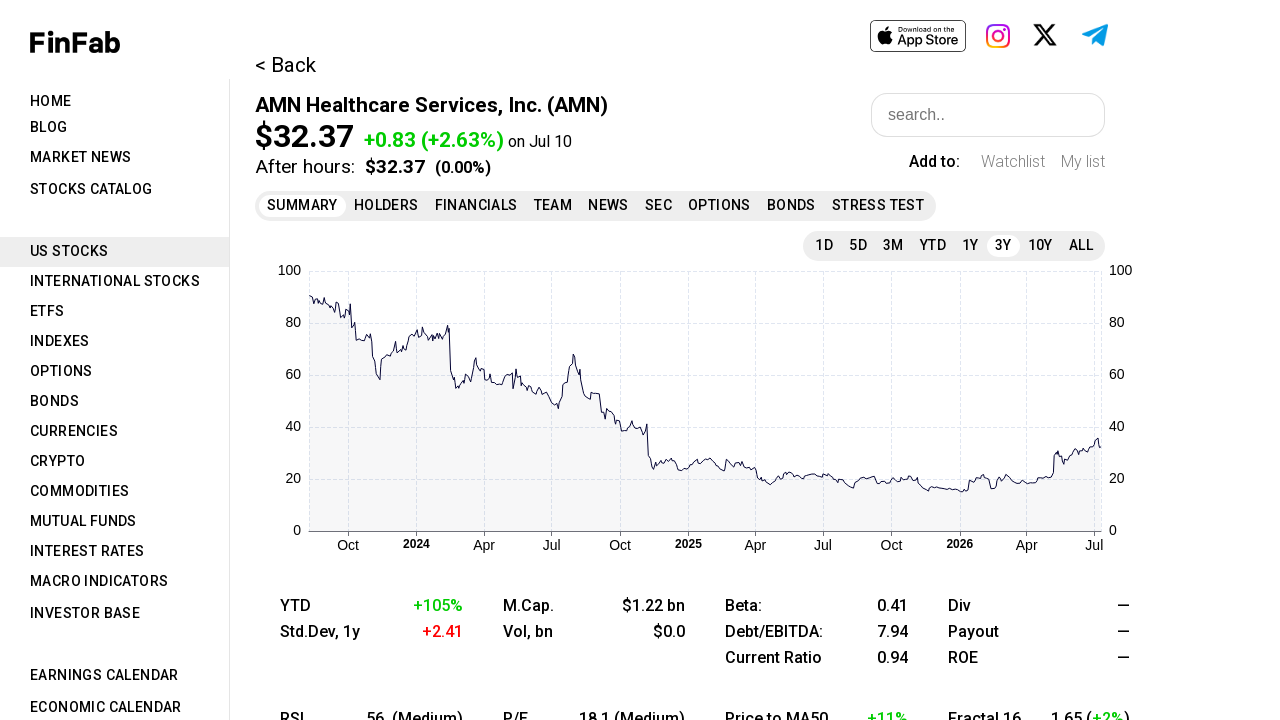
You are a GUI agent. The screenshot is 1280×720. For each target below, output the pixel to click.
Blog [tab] (49, 127)
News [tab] (608, 205)
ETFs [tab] (47, 311)
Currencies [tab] (74, 431)
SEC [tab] (658, 205)
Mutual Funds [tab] (83, 521)
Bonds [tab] (54, 401)
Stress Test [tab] (878, 205)
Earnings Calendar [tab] (104, 675)
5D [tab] (858, 245)
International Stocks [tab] (115, 281)
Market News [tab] (80, 157)
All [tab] (1081, 245)
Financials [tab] (476, 205)
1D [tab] (824, 245)
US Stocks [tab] (69, 251)
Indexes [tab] (60, 341)
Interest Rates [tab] (87, 551)
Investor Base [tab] (85, 613)
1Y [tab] (970, 245)
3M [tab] (893, 245)
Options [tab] (61, 371)
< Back (285, 65)
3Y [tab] (1003, 245)
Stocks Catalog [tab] (91, 189)
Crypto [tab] (57, 461)
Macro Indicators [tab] (99, 581)
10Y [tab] (1040, 245)
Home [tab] (51, 101)
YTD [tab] (933, 245)
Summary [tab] (302, 205)
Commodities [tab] (79, 491)
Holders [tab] (386, 205)
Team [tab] (553, 205)
